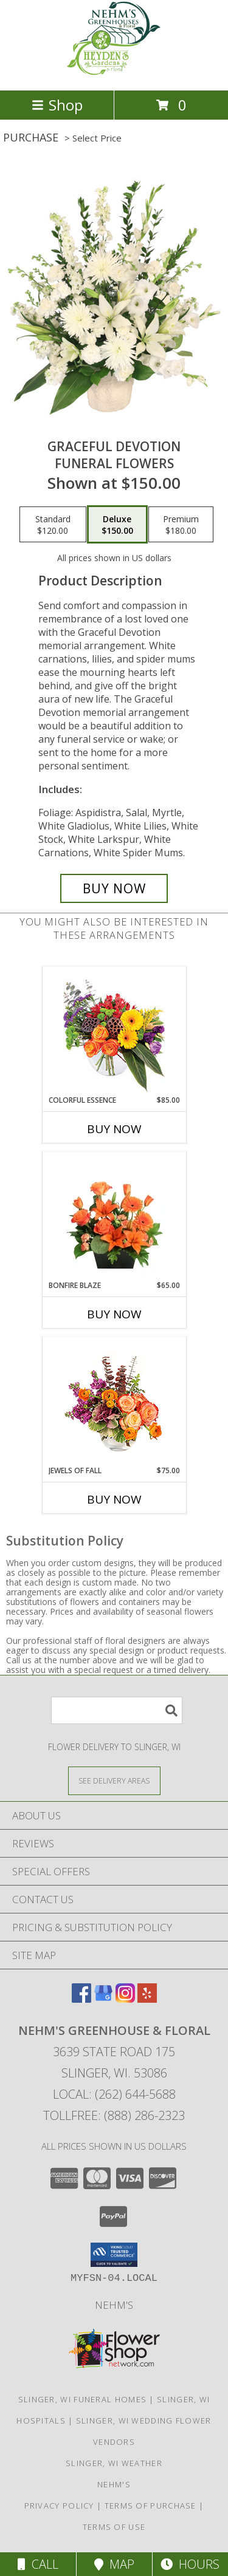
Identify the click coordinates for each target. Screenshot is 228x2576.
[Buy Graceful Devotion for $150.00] (114, 888)
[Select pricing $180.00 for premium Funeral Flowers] (181, 524)
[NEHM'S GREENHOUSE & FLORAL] (114, 72)
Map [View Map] (114, 2564)
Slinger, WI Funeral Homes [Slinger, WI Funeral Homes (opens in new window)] (82, 2399)
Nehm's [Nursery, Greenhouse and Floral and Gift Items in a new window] (114, 2305)
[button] (114, 2255)
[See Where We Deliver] (114, 1780)
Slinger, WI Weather (114, 2463)
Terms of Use (114, 2526)
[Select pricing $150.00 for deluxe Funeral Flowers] (117, 524)
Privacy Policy (59, 2505)
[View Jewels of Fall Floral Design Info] (114, 1401)
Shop (57, 105)
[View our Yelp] (147, 1999)
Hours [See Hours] (190, 2564)
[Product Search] (116, 1710)
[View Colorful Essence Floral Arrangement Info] (114, 1030)
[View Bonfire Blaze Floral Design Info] (114, 1215)
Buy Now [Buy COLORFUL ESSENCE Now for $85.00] (114, 1129)
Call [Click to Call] (38, 2564)
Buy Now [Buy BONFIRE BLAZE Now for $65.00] (114, 1314)
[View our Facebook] (81, 1999)
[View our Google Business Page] (103, 1999)
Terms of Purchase (150, 2505)
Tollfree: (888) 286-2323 (114, 2115)
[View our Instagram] (125, 1999)
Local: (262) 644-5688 (114, 2094)
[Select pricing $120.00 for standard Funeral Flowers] (53, 524)
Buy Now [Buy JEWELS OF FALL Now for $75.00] (114, 1499)
